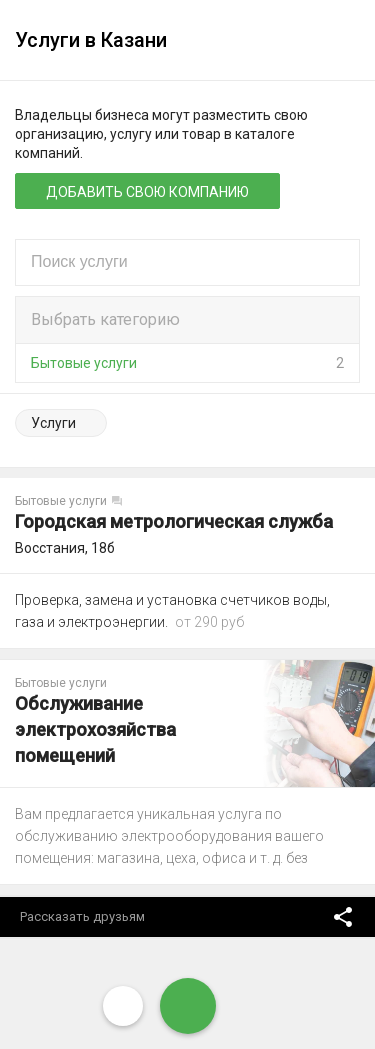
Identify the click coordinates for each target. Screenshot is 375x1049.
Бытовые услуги (84, 363)
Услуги (53, 423)
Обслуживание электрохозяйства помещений (95, 729)
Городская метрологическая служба (174, 521)
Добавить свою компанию (147, 192)
